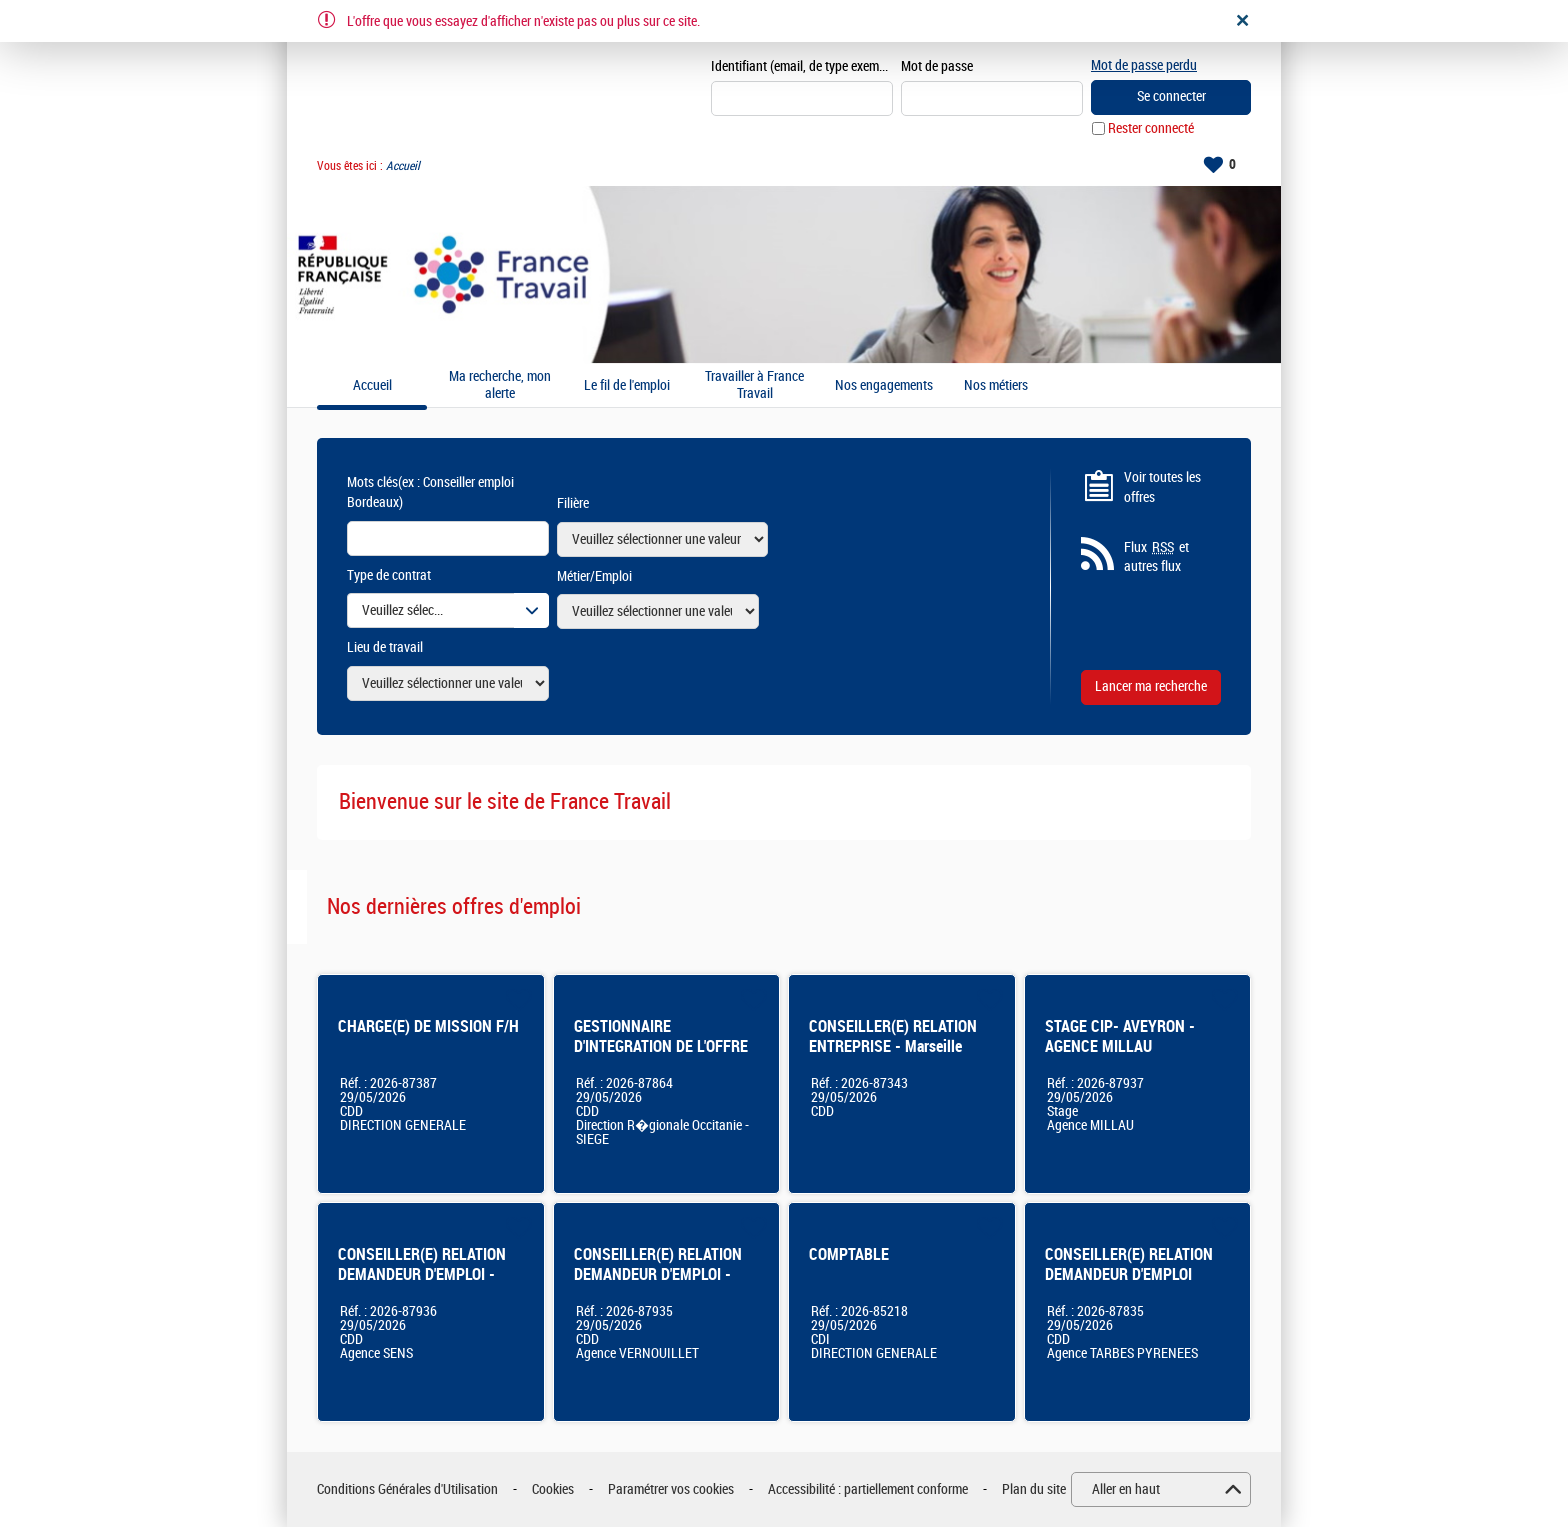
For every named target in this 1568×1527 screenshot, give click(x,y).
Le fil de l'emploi (627, 386)
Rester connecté (1151, 128)
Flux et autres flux (1156, 557)
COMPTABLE (849, 1254)
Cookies (553, 1489)
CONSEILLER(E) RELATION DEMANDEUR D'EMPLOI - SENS (422, 1274)
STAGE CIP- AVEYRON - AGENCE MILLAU (1120, 1036)
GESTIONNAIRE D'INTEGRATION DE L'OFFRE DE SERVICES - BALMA (661, 1046)
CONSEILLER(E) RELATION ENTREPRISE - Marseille (893, 1036)
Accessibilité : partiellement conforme (868, 1489)
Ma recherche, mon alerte (500, 385)
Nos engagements (884, 386)
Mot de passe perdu (1144, 65)
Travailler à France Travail (754, 385)
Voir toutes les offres (1162, 487)
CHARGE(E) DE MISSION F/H (428, 1026)
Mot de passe (937, 66)
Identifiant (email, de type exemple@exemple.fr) (802, 66)
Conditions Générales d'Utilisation (407, 1489)
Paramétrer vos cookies (671, 1489)
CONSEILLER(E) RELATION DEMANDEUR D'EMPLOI (1129, 1264)
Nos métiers (996, 386)
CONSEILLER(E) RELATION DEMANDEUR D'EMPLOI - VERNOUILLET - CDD (658, 1274)
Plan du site (1034, 1489)
